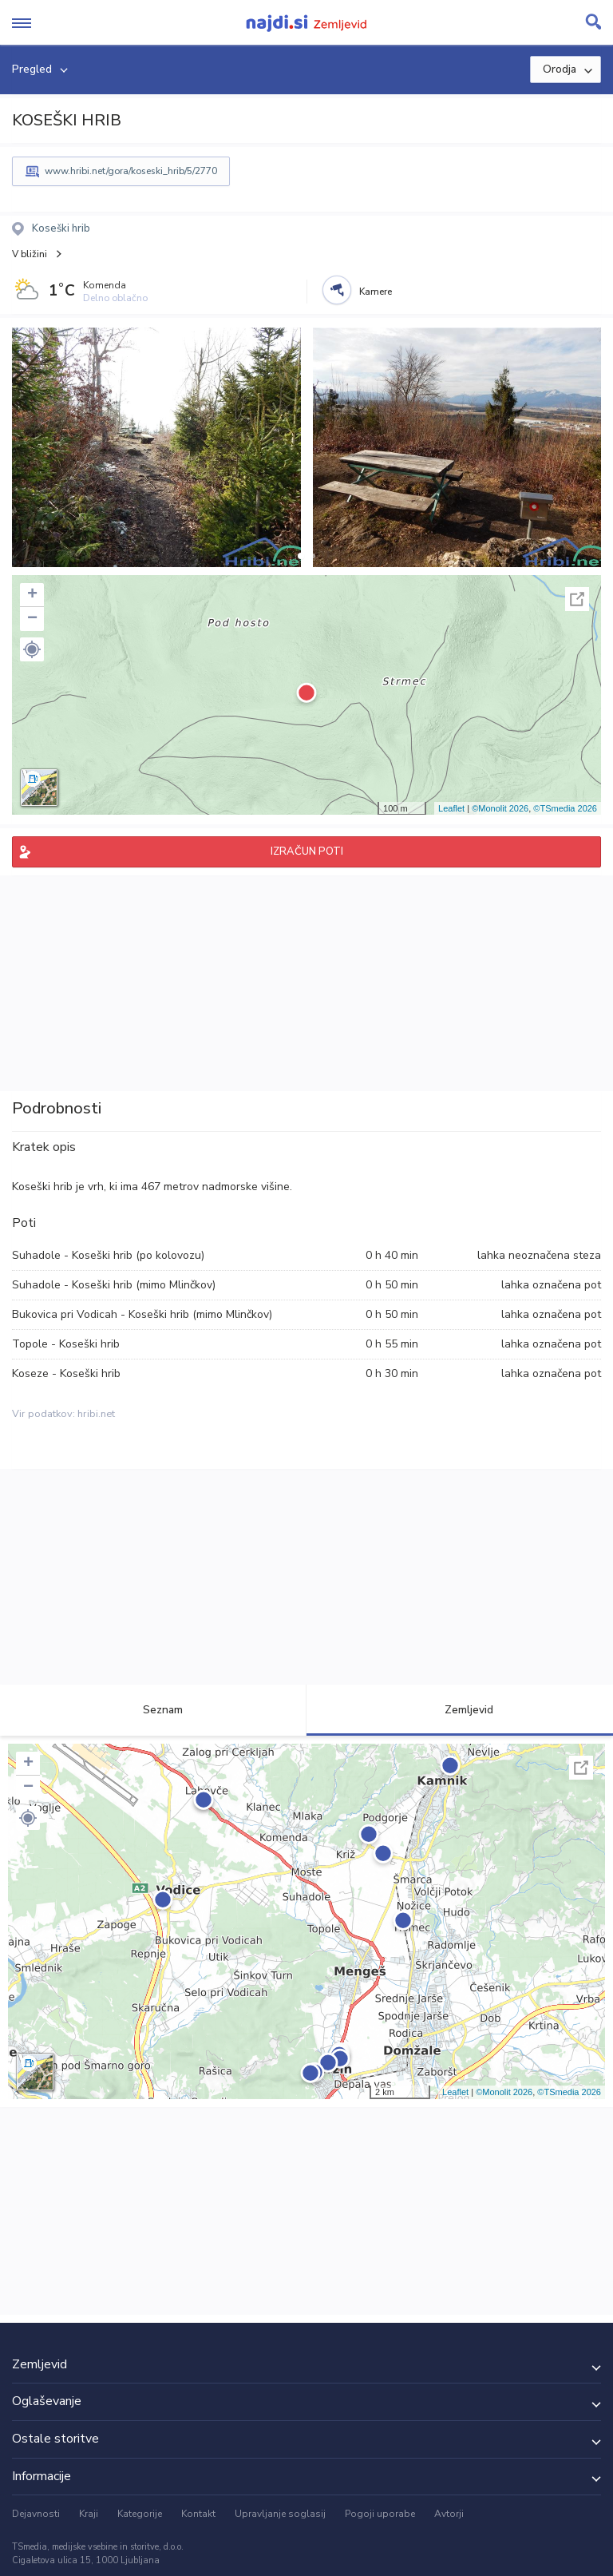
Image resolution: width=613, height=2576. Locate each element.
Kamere (375, 291)
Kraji (88, 2513)
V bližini (29, 254)
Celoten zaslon (577, 599)
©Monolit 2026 (500, 808)
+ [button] (32, 595)
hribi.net (96, 1414)
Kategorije (139, 2513)
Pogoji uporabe (380, 2513)
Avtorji (449, 2513)
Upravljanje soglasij (280, 2513)
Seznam (154, 1709)
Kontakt (198, 2513)
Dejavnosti (36, 2513)
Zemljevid (459, 1709)
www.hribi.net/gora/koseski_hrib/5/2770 (131, 171)
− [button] (32, 619)
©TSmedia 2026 (565, 808)
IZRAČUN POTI (307, 851)
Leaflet (451, 808)
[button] (301, 556)
